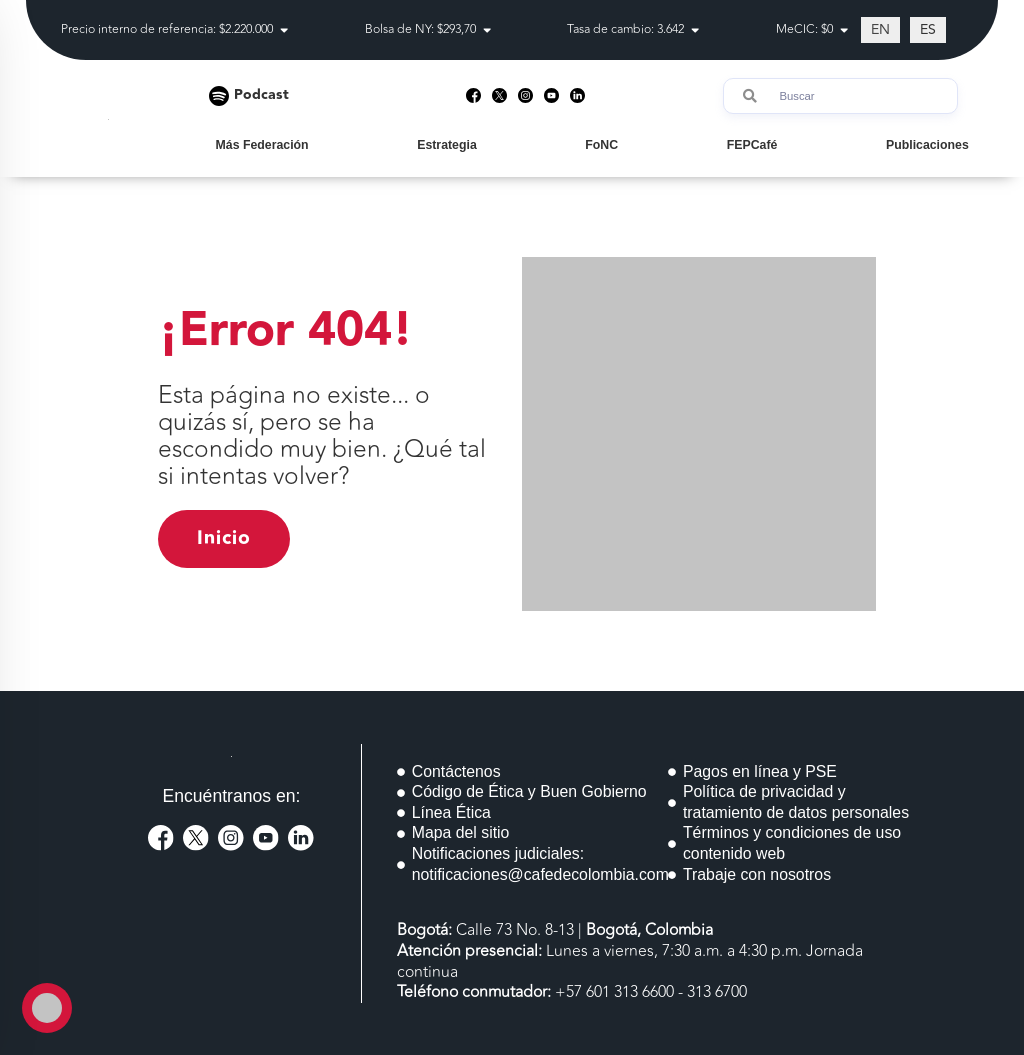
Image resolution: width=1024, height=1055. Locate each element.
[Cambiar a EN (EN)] (880, 30)
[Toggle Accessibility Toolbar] (47, 1008)
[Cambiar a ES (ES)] (928, 30)
